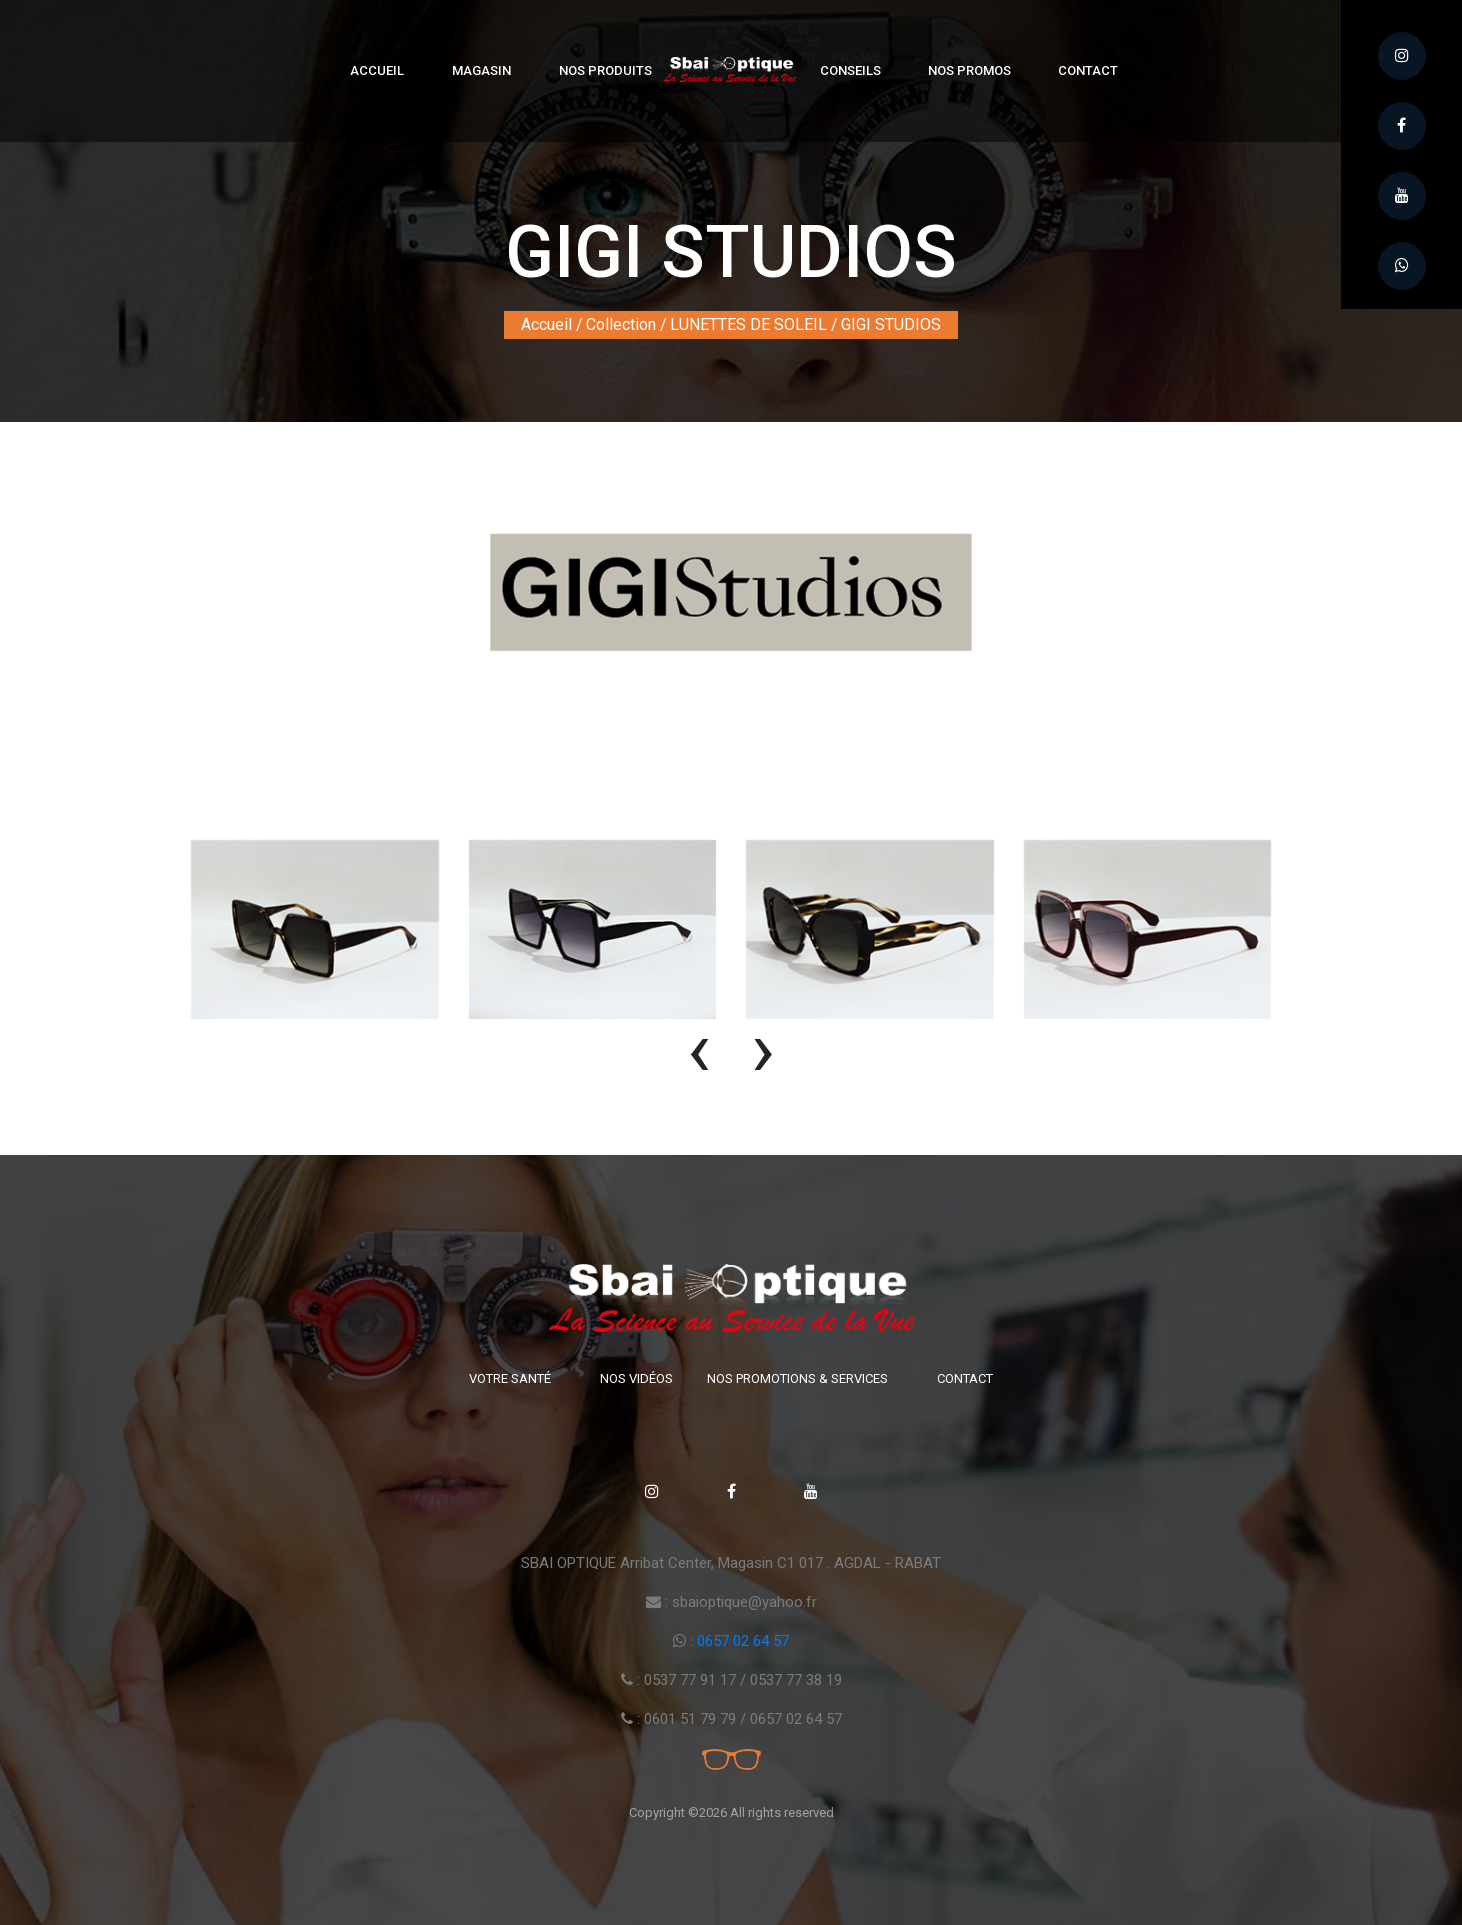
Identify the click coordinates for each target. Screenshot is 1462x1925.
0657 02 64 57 (743, 1641)
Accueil (377, 70)
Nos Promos (969, 70)
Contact (1088, 70)
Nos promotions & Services (797, 1378)
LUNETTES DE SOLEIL (748, 324)
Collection (621, 324)
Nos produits (605, 70)
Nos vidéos (636, 1378)
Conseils (850, 70)
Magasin (481, 70)
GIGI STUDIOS (891, 324)
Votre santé (510, 1378)
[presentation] (699, 1058)
